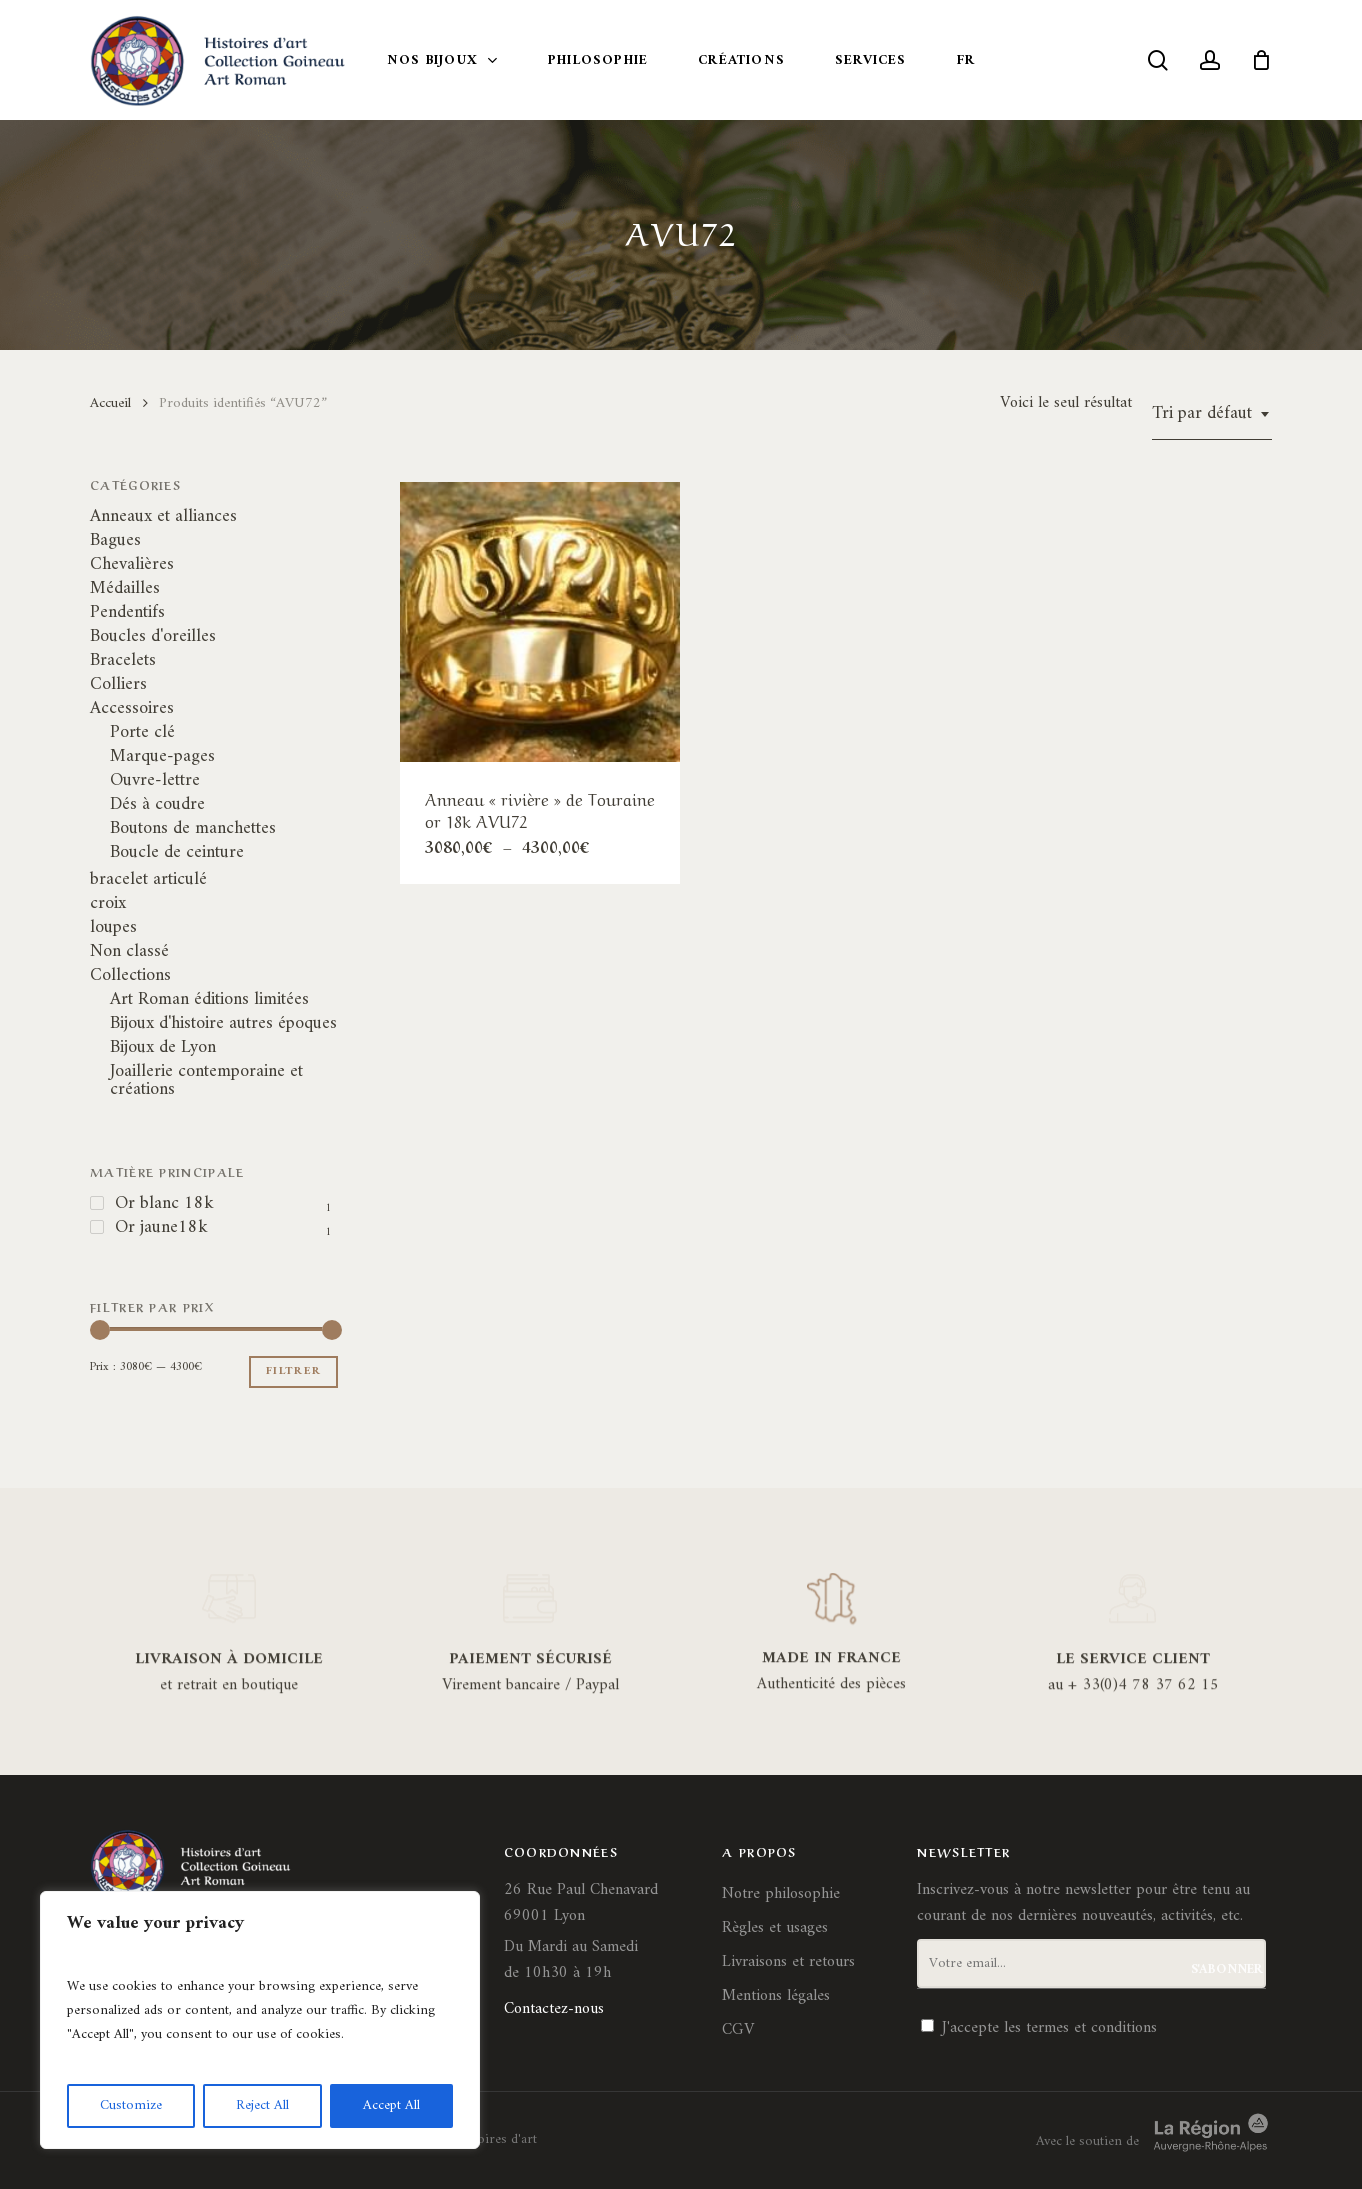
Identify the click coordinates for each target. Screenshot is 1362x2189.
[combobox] (1212, 414)
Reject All (262, 2105)
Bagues (115, 541)
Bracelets (123, 661)
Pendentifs (127, 613)
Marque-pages (162, 757)
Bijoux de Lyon (163, 1048)
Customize (131, 2105)
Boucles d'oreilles (153, 637)
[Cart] (1261, 60)
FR (966, 60)
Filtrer (293, 1371)
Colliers (118, 685)
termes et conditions (1091, 2028)
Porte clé (142, 733)
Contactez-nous (554, 2009)
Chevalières (132, 565)
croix (108, 904)
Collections (130, 976)
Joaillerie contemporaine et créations (206, 1081)
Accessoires (132, 709)
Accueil (110, 403)
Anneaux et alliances (163, 517)
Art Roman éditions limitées (209, 1000)
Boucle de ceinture (177, 853)
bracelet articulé (148, 880)
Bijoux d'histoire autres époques (223, 1024)
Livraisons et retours (788, 1962)
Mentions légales (776, 1996)
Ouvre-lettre (155, 781)
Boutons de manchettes (193, 829)
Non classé (129, 952)
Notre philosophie (781, 1894)
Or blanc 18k (164, 1204)
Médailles (125, 589)
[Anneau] (540, 622)
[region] (260, 2020)
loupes (113, 928)
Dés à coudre (157, 805)
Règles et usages (775, 1928)
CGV (738, 2030)
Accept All (391, 2105)
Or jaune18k (161, 1228)
